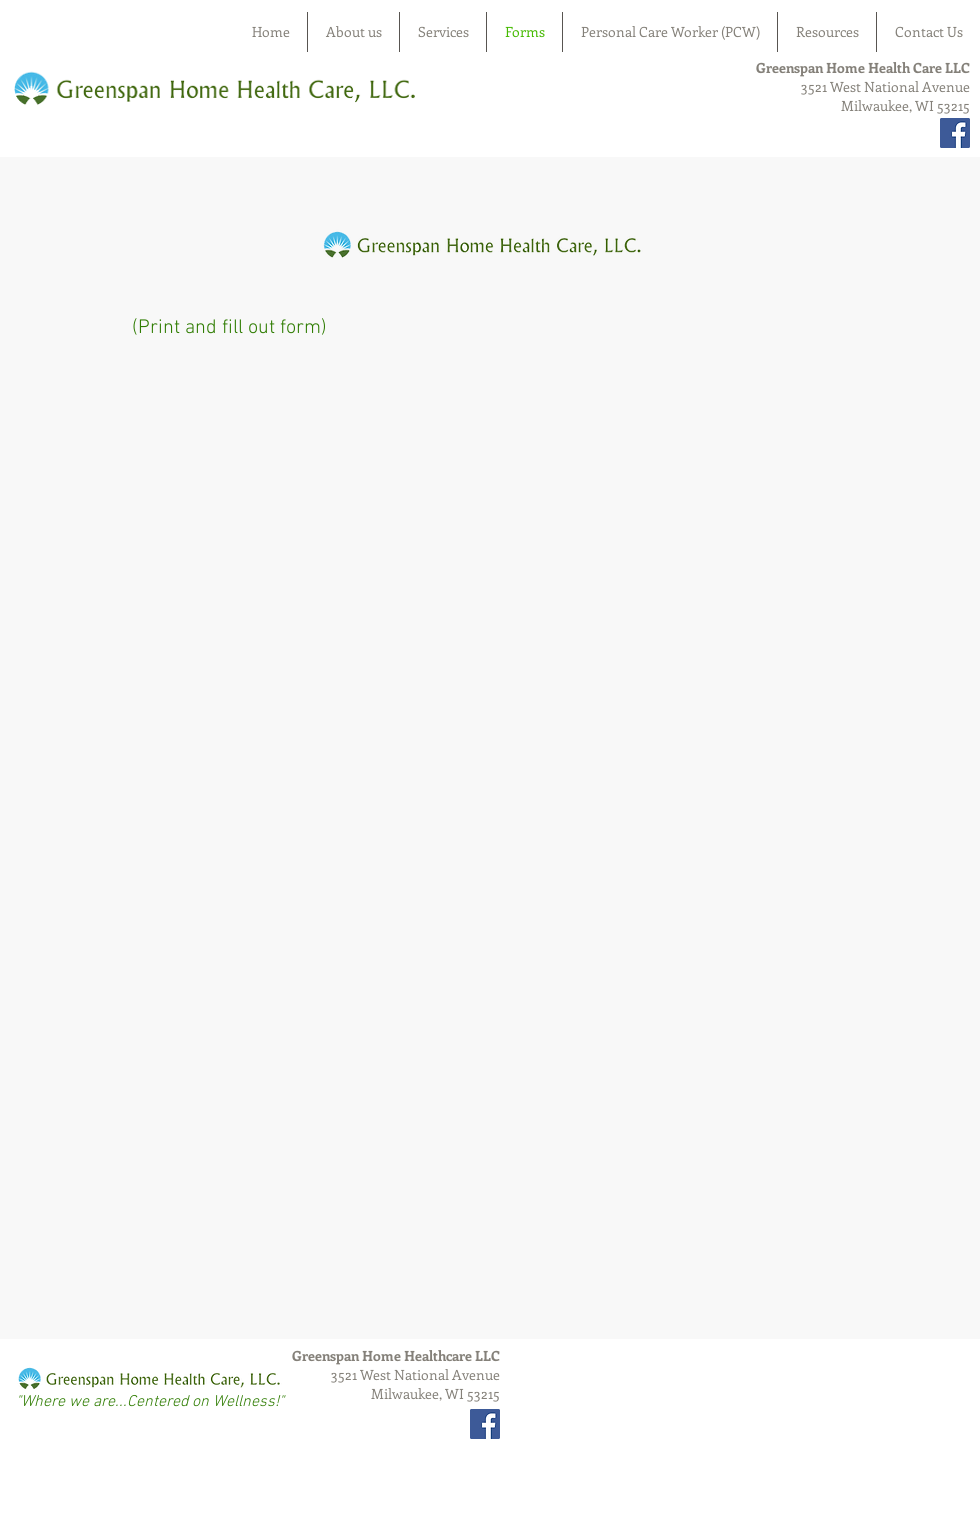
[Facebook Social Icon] (955, 133)
